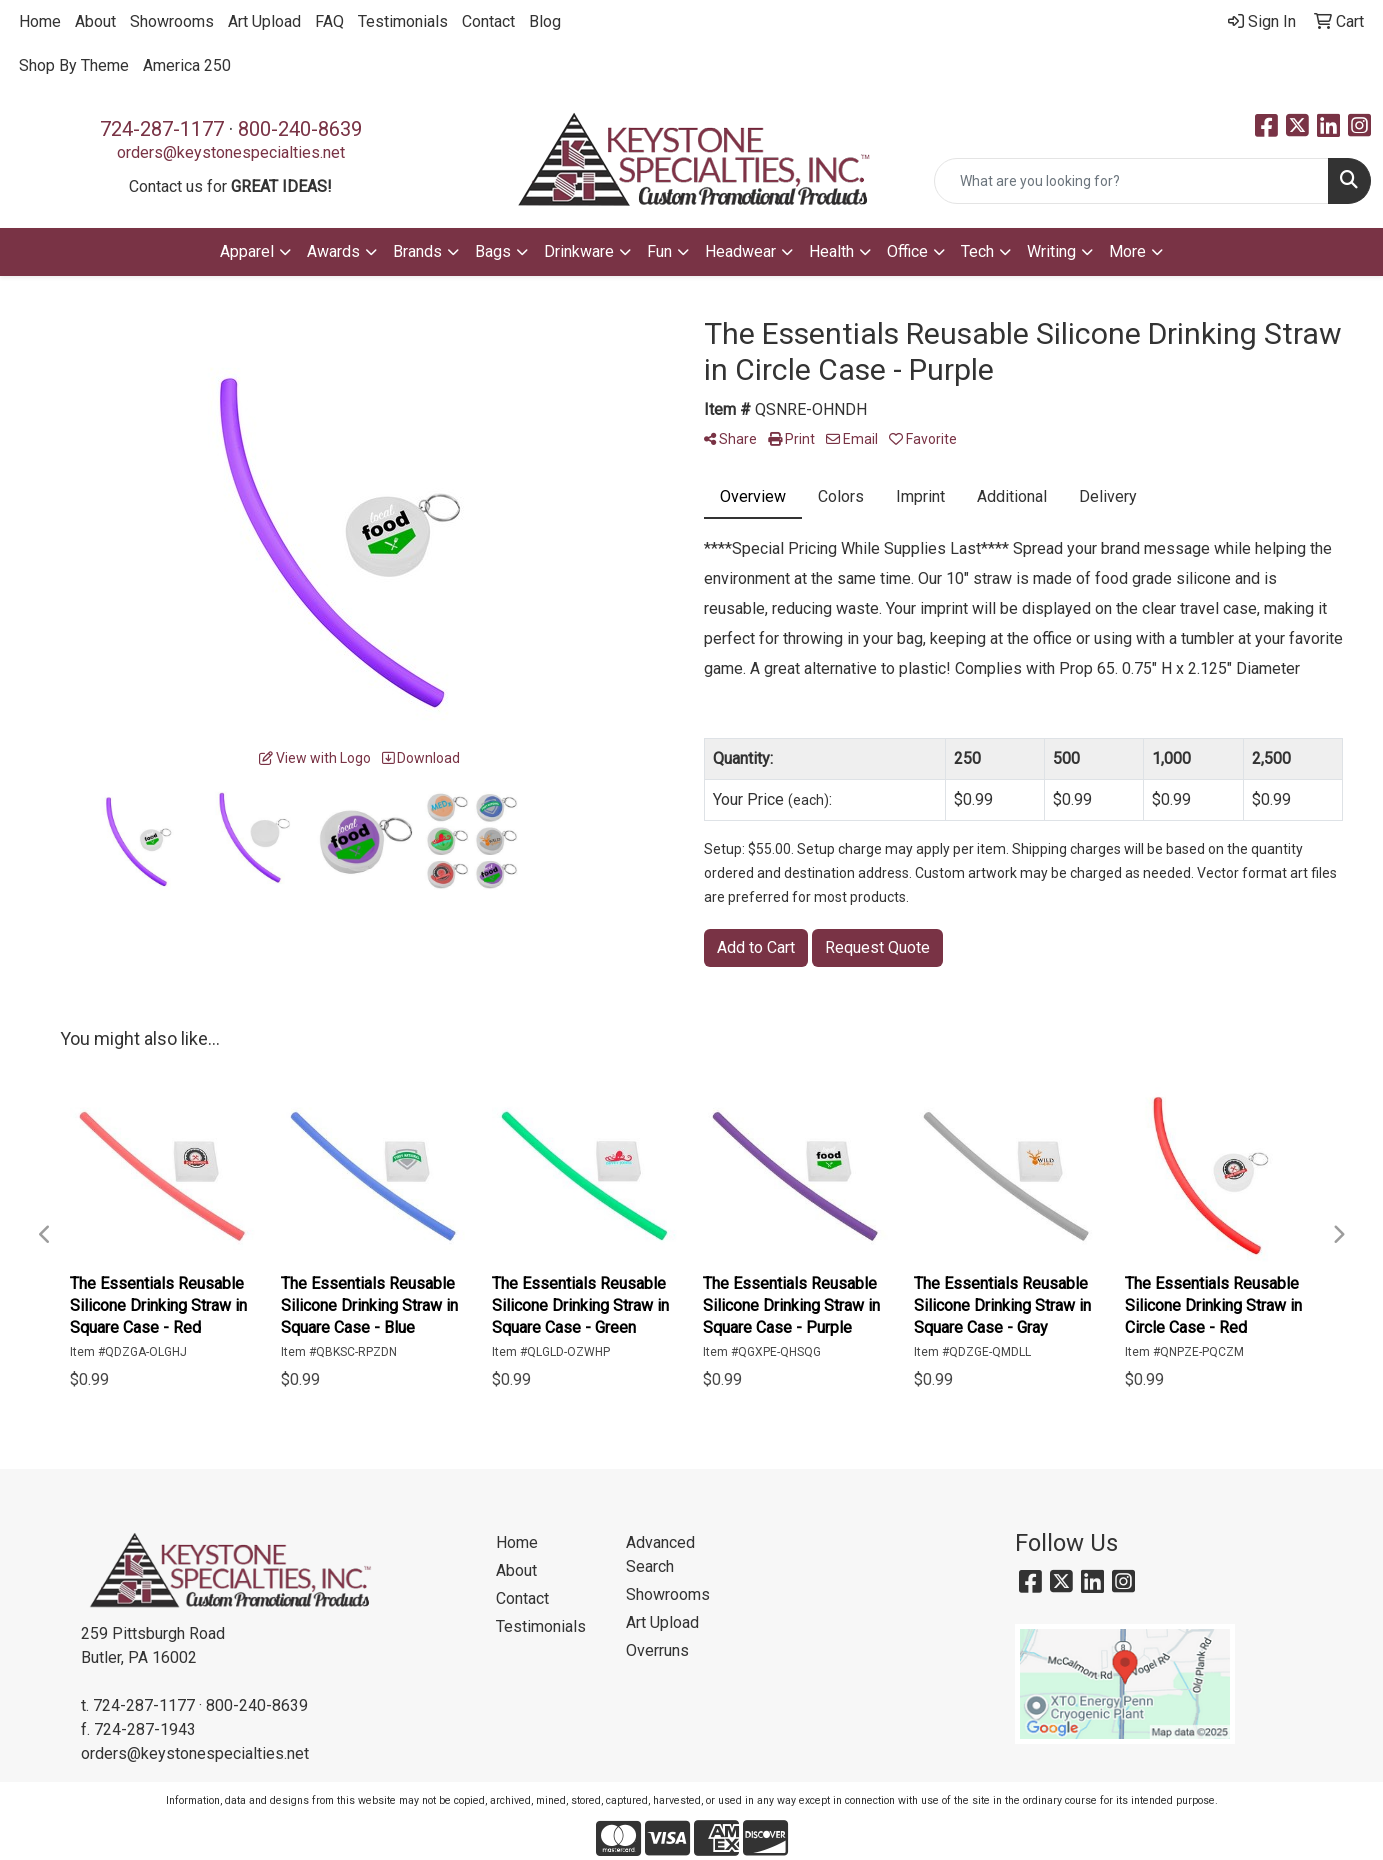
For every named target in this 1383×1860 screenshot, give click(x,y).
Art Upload (264, 21)
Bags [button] (493, 251)
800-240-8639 (300, 129)
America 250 (187, 65)
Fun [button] (659, 251)
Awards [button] (333, 251)
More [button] (1127, 251)
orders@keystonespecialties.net (231, 152)
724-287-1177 (162, 129)
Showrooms (172, 21)
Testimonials (403, 21)
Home (40, 21)
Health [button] (831, 251)
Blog (545, 21)
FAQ (329, 21)
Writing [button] (1051, 251)
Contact (488, 21)
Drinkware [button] (579, 251)
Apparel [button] (247, 251)
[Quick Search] (1131, 181)
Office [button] (907, 251)
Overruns (657, 1650)
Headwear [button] (740, 251)
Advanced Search (660, 1554)
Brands (417, 251)
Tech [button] (977, 251)
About (95, 21)
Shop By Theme (74, 65)
